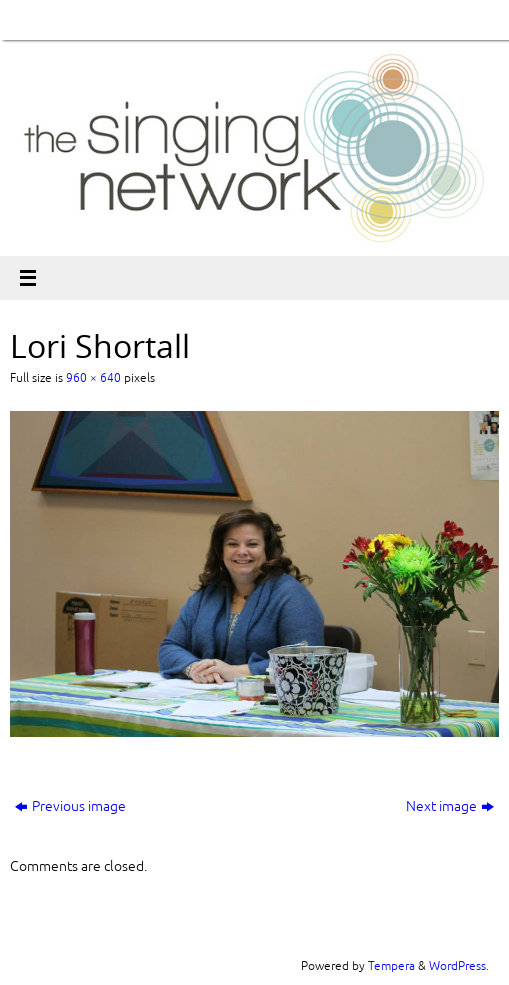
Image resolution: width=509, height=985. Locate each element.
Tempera (391, 966)
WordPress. (459, 966)
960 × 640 (93, 378)
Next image (450, 806)
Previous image (70, 806)
